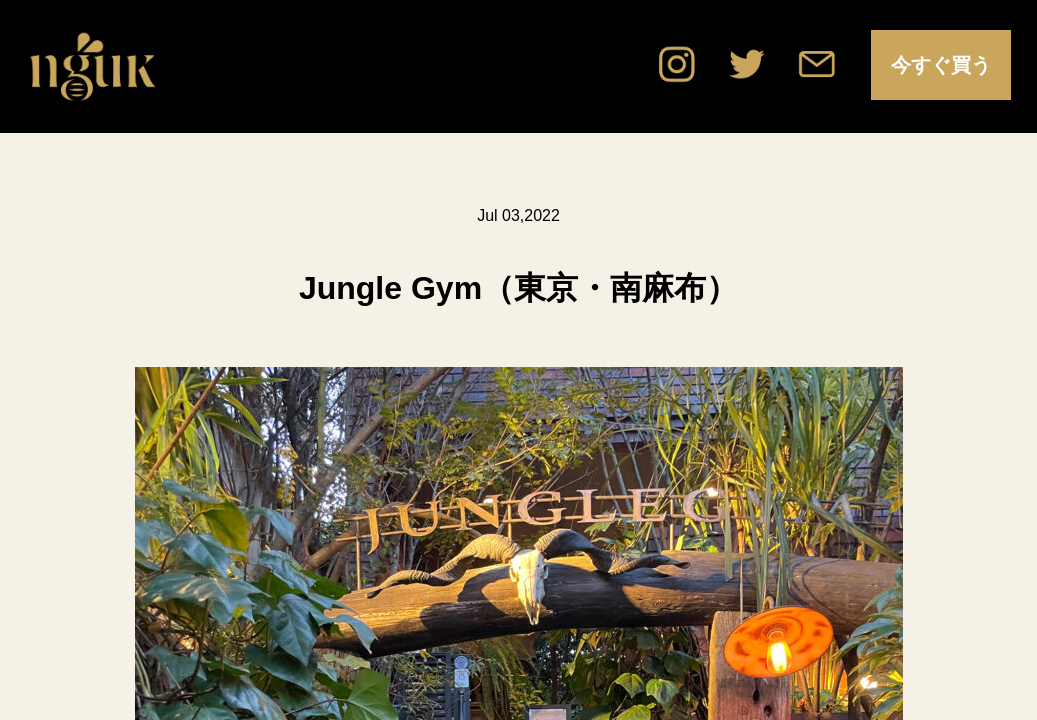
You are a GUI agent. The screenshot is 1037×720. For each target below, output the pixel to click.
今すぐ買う (941, 65)
